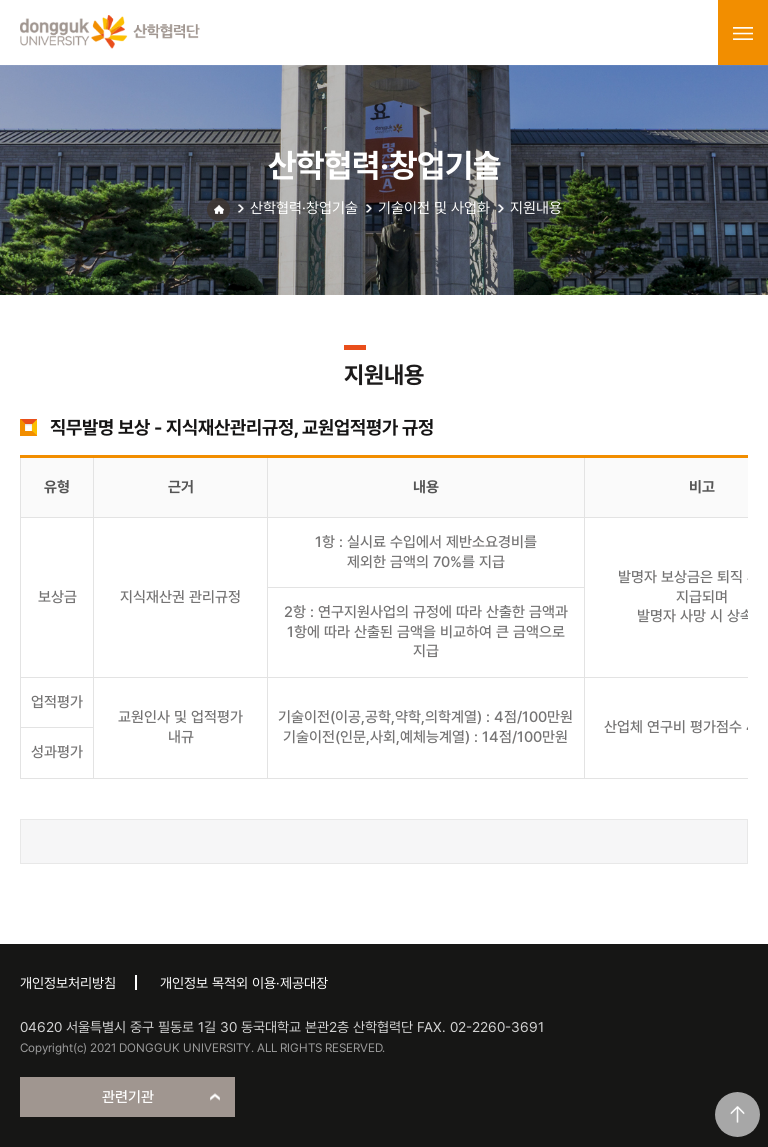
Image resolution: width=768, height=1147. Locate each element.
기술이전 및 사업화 (434, 208)
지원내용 (536, 208)
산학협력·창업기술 (304, 208)
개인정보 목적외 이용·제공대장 (244, 983)
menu (743, 33)
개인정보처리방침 (68, 983)
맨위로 (737, 1114)
